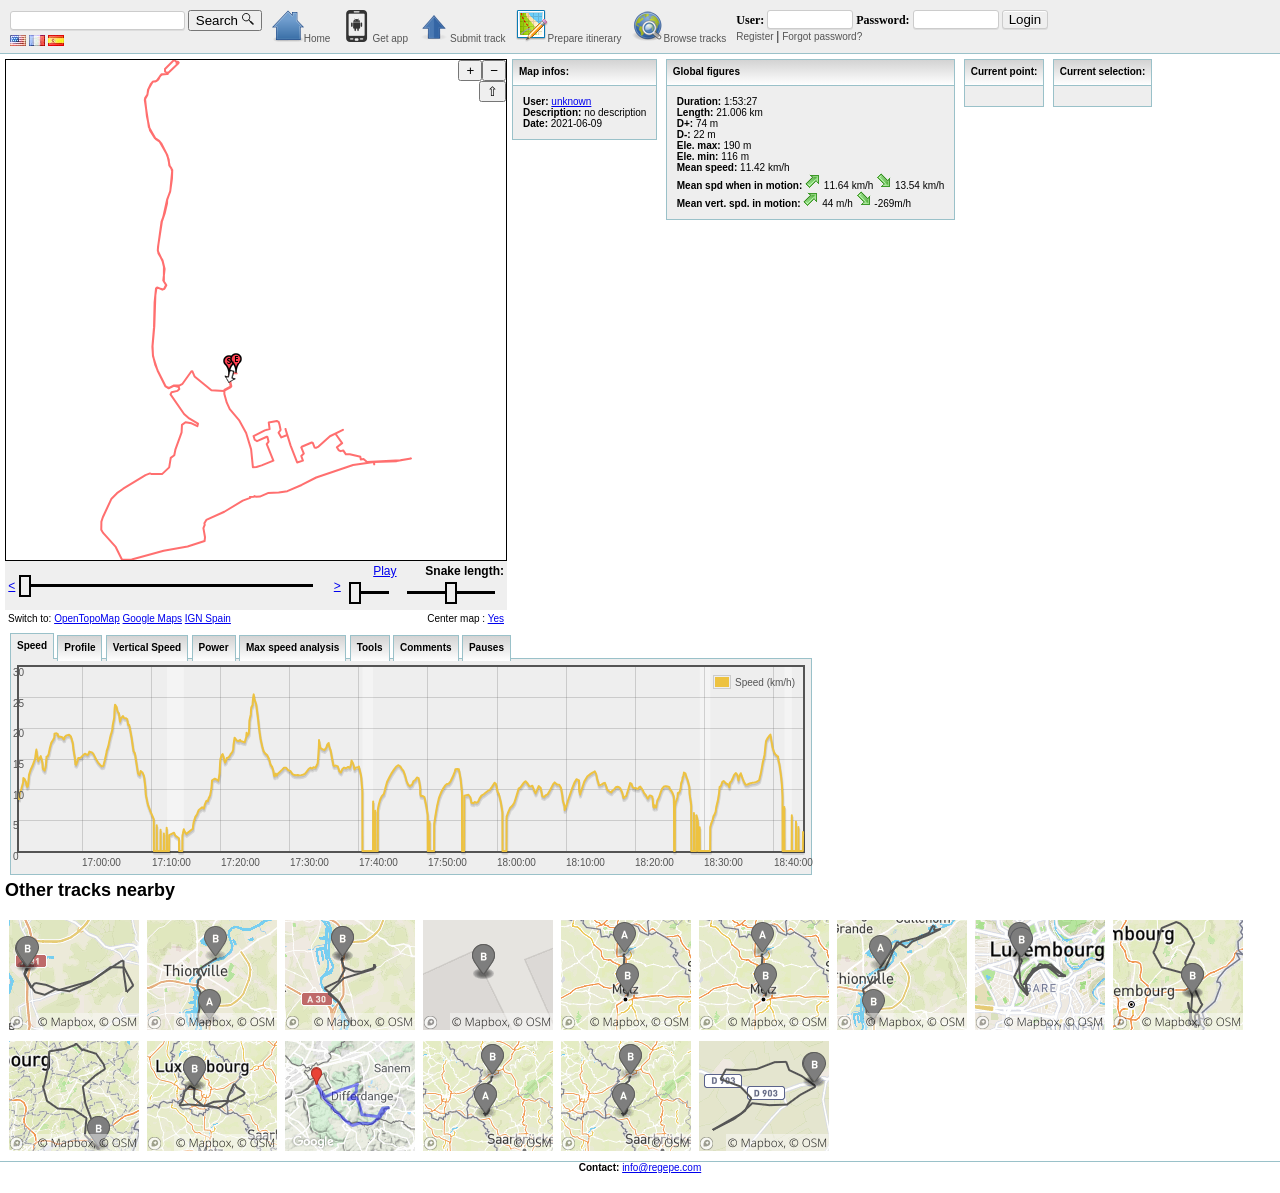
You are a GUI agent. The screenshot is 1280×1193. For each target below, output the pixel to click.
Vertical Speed (147, 647)
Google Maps (152, 618)
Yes (496, 618)
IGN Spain (208, 618)
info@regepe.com (661, 1167)
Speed (32, 645)
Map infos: (544, 71)
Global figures (706, 71)
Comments (426, 647)
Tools (370, 647)
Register (754, 36)
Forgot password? (822, 36)
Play (384, 571)
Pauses (486, 647)
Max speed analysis (292, 647)
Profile (79, 647)
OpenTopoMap (87, 618)
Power (214, 647)
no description (615, 112)
